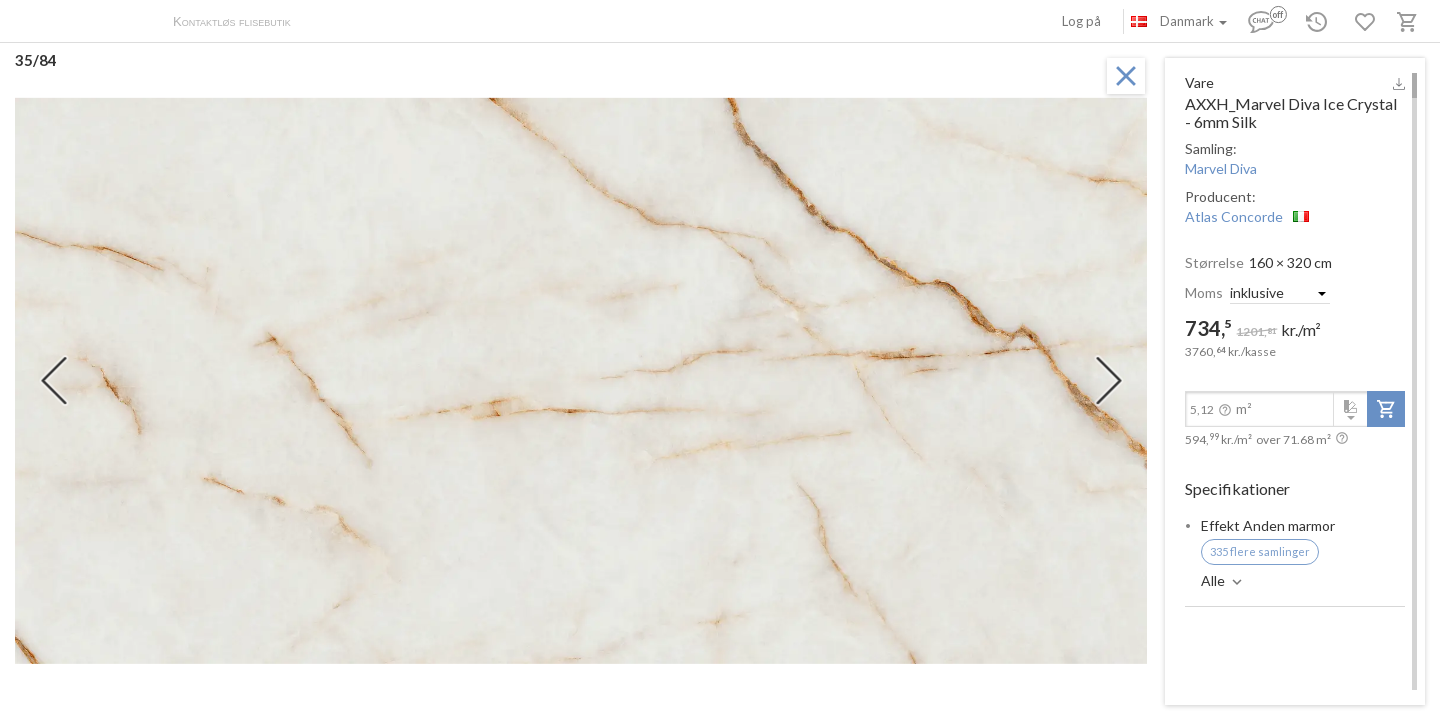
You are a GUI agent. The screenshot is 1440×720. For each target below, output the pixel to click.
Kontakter (513, 23)
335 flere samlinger (1260, 551)
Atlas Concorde (1234, 216)
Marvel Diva (1221, 168)
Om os (330, 23)
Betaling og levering (417, 23)
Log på (1081, 21)
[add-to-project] (1386, 409)
